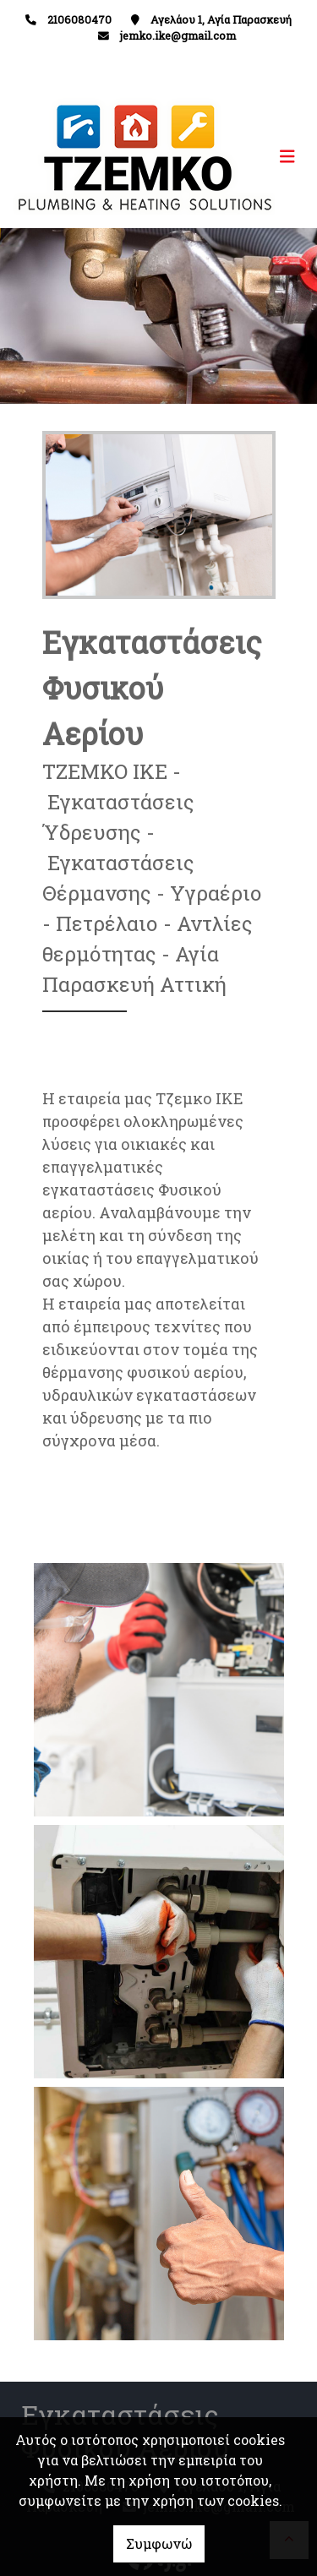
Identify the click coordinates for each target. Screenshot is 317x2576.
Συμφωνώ (159, 2543)
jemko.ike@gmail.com (178, 35)
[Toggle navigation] (232, 156)
